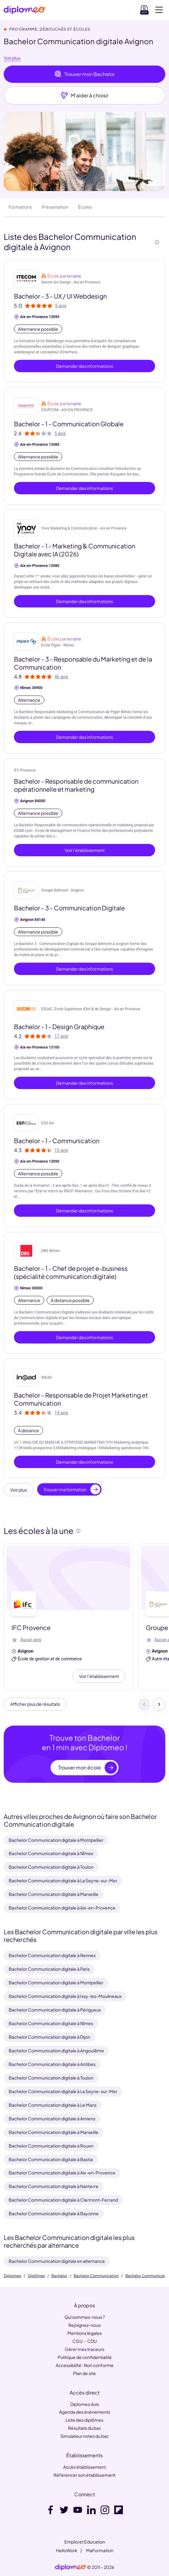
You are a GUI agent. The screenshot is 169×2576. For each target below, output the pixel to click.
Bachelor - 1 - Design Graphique (59, 1026)
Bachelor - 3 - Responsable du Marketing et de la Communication (83, 663)
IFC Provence (25, 770)
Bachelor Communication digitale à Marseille (53, 1894)
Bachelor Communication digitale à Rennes (52, 1955)
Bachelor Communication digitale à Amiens (52, 2118)
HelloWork (66, 2550)
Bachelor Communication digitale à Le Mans (53, 2105)
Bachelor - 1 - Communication (56, 1140)
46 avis (61, 676)
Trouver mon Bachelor (84, 74)
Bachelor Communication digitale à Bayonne (54, 2213)
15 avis (61, 1150)
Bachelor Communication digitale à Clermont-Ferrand (63, 2200)
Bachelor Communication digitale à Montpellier (56, 1840)
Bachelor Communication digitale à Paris (49, 1969)
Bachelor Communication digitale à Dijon (49, 2037)
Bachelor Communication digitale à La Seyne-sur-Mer (63, 1880)
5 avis (60, 305)
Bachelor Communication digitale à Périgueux (55, 2009)
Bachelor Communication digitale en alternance (57, 2261)
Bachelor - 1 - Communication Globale (69, 424)
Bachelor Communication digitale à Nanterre (53, 2186)
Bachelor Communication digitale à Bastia (51, 2159)
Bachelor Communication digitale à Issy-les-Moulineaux (65, 1996)
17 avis (61, 1036)
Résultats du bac (84, 2428)
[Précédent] (144, 1704)
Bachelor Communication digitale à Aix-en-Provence (62, 1907)
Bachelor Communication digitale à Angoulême (56, 2050)
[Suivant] (159, 1704)
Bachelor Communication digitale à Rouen (51, 2145)
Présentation (55, 207)
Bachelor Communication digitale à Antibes (52, 2064)
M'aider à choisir (84, 95)
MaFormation (99, 2550)
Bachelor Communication (96, 2276)
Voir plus (12, 58)
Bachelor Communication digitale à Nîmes (51, 1853)
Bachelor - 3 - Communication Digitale (69, 908)
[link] (70, 2567)
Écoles (85, 207)
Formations (20, 207)
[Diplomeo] (24, 10)
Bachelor (59, 2276)
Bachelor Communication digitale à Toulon (51, 1867)
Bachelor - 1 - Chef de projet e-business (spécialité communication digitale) (71, 1272)
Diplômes (36, 2276)
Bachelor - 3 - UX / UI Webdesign (60, 296)
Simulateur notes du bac (84, 2436)
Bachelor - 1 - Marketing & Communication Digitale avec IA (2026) (74, 550)
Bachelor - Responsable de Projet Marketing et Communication (81, 1399)
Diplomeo (12, 2276)
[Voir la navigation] (159, 10)
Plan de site (84, 2373)
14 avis (61, 1412)
